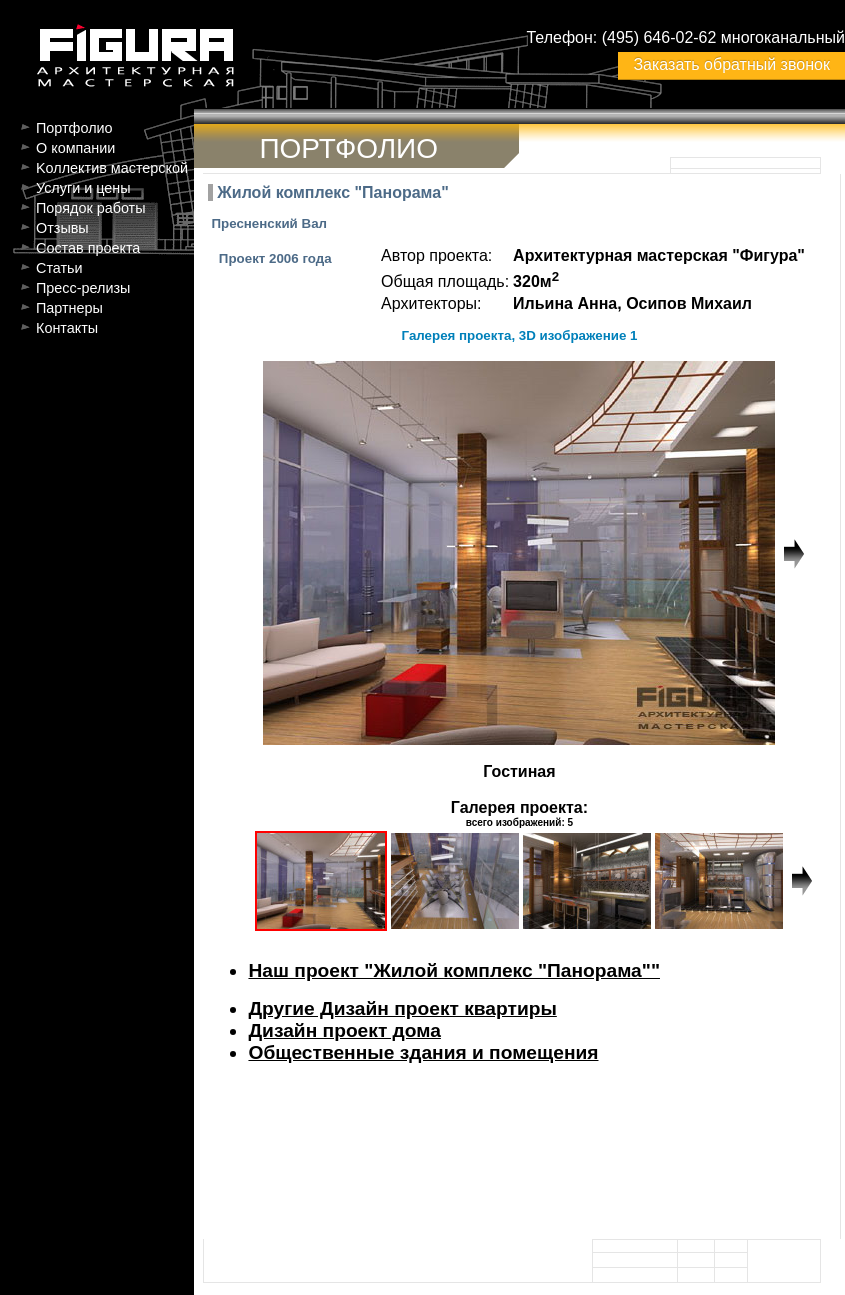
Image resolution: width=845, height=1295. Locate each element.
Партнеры (69, 308)
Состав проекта (88, 248)
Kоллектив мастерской (112, 168)
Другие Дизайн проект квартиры (402, 1008)
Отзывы (62, 228)
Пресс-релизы (83, 288)
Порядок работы (91, 208)
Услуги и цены (83, 188)
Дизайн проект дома (344, 1030)
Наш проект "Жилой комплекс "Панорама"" (454, 970)
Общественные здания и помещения (423, 1052)
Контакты (67, 328)
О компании (75, 148)
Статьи (59, 268)
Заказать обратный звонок (731, 64)
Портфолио (74, 128)
